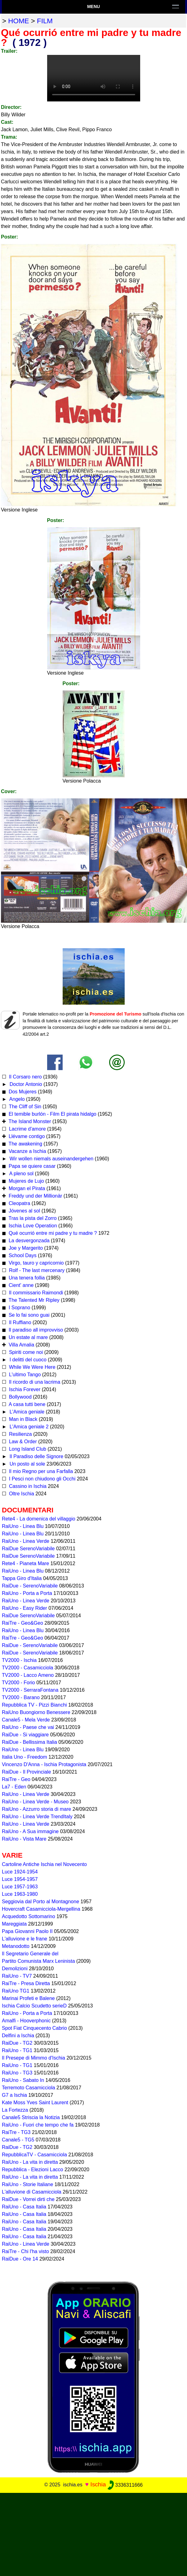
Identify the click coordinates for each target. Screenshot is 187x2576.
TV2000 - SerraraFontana (30, 1690)
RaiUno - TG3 (17, 2072)
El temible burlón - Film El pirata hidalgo (51, 1114)
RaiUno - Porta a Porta (27, 1593)
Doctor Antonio (25, 1084)
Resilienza (19, 1434)
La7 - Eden (14, 1786)
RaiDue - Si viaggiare (25, 1734)
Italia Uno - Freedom (24, 1757)
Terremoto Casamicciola (28, 2087)
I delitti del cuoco (27, 1359)
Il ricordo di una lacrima (33, 1382)
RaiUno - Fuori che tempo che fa (37, 2124)
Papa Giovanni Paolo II (27, 1931)
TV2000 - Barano (21, 1697)
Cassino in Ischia (26, 1486)
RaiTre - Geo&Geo (22, 1623)
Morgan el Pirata (26, 1188)
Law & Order (22, 1441)
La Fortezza (15, 2110)
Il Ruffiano (19, 1322)
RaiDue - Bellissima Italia (29, 1742)
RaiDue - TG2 (17, 2043)
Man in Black (22, 1419)
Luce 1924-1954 (20, 1871)
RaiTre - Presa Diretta (26, 1983)
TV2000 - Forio (18, 1682)
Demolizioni (15, 1968)
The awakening (24, 1143)
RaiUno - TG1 (17, 2050)
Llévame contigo (26, 1136)
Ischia (98, 2484)
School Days (21, 1255)
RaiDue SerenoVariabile (28, 1548)
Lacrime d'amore (26, 1129)
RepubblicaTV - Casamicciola (34, 2154)
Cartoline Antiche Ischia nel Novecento (44, 1864)
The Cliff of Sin (24, 1106)
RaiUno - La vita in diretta (30, 2162)
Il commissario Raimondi (35, 1292)
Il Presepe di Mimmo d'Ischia (33, 2057)
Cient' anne (20, 1285)
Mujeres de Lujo (25, 1181)
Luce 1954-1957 (20, 1879)
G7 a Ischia (14, 2095)
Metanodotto (15, 1946)
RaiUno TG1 (15, 1990)
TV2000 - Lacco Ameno (28, 1675)
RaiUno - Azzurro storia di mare (36, 1809)
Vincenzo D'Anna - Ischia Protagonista (44, 1764)
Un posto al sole (26, 1464)
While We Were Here (31, 1367)
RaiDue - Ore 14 (20, 2258)
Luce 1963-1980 (20, 1894)
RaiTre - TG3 (16, 2132)
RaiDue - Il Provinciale (26, 1772)
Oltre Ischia (20, 1493)
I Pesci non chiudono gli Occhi (41, 1478)
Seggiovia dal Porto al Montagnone (40, 1901)
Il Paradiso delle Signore (35, 1456)
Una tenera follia (26, 1277)
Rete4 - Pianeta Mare (25, 1563)
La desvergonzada (28, 1240)
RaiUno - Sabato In (23, 2080)
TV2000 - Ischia (19, 1660)
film (45, 21)
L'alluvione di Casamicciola (31, 2191)
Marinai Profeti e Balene (28, 1998)
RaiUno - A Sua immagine (30, 1831)
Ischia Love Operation (32, 1225)
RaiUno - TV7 (17, 1976)
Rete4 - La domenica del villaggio (38, 1518)
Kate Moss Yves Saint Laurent (35, 2102)
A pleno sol (20, 1173)
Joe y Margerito (25, 1248)
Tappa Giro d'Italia (22, 1578)
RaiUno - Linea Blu (22, 1526)
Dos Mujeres (21, 1091)
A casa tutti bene (26, 1404)
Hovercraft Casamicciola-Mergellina (41, 1909)
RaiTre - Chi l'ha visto (25, 2251)
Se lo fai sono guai (28, 1315)
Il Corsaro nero (24, 1076)
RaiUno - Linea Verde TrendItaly (37, 1816)
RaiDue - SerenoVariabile (30, 1585)
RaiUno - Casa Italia (24, 2206)
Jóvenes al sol (23, 1210)
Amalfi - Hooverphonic (26, 2020)
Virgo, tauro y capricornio (35, 1263)
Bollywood (19, 1397)
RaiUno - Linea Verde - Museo (35, 1801)
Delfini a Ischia (18, 2035)
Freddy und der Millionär (34, 1196)
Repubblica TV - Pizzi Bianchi (34, 1705)
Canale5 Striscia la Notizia (31, 2117)
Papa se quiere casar (31, 1166)
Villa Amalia (20, 1344)
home (18, 21)
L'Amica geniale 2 (28, 1426)
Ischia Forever (23, 1389)
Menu (93, 6)
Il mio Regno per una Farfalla (40, 1471)
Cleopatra (18, 1203)
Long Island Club (26, 1449)
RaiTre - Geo (16, 1779)
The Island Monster (29, 1121)
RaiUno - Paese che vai (28, 1727)
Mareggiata (14, 1923)
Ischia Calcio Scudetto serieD (34, 2005)
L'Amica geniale (26, 1411)
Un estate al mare (27, 1337)
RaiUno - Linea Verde (25, 1541)
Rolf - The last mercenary (36, 1270)
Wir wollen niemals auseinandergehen (50, 1158)
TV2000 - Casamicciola (27, 1667)
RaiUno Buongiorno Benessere (36, 1712)
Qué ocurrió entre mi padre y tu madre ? (52, 1233)
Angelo (16, 1099)
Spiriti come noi (25, 1352)
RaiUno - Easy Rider (24, 1608)
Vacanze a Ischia (26, 1151)
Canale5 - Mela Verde (26, 1719)
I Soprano (18, 1307)
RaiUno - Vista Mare (24, 1839)
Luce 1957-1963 (20, 1886)
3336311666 (125, 2485)
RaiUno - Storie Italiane (27, 2184)
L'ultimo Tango (24, 1374)
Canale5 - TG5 (18, 2139)
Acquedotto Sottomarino (28, 1916)
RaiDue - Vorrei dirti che (28, 2199)
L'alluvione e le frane (24, 1938)
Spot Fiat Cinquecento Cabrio (34, 2028)
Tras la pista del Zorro (31, 1218)
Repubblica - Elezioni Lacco (32, 2169)
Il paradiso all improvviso (35, 1330)
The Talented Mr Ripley (33, 1300)
